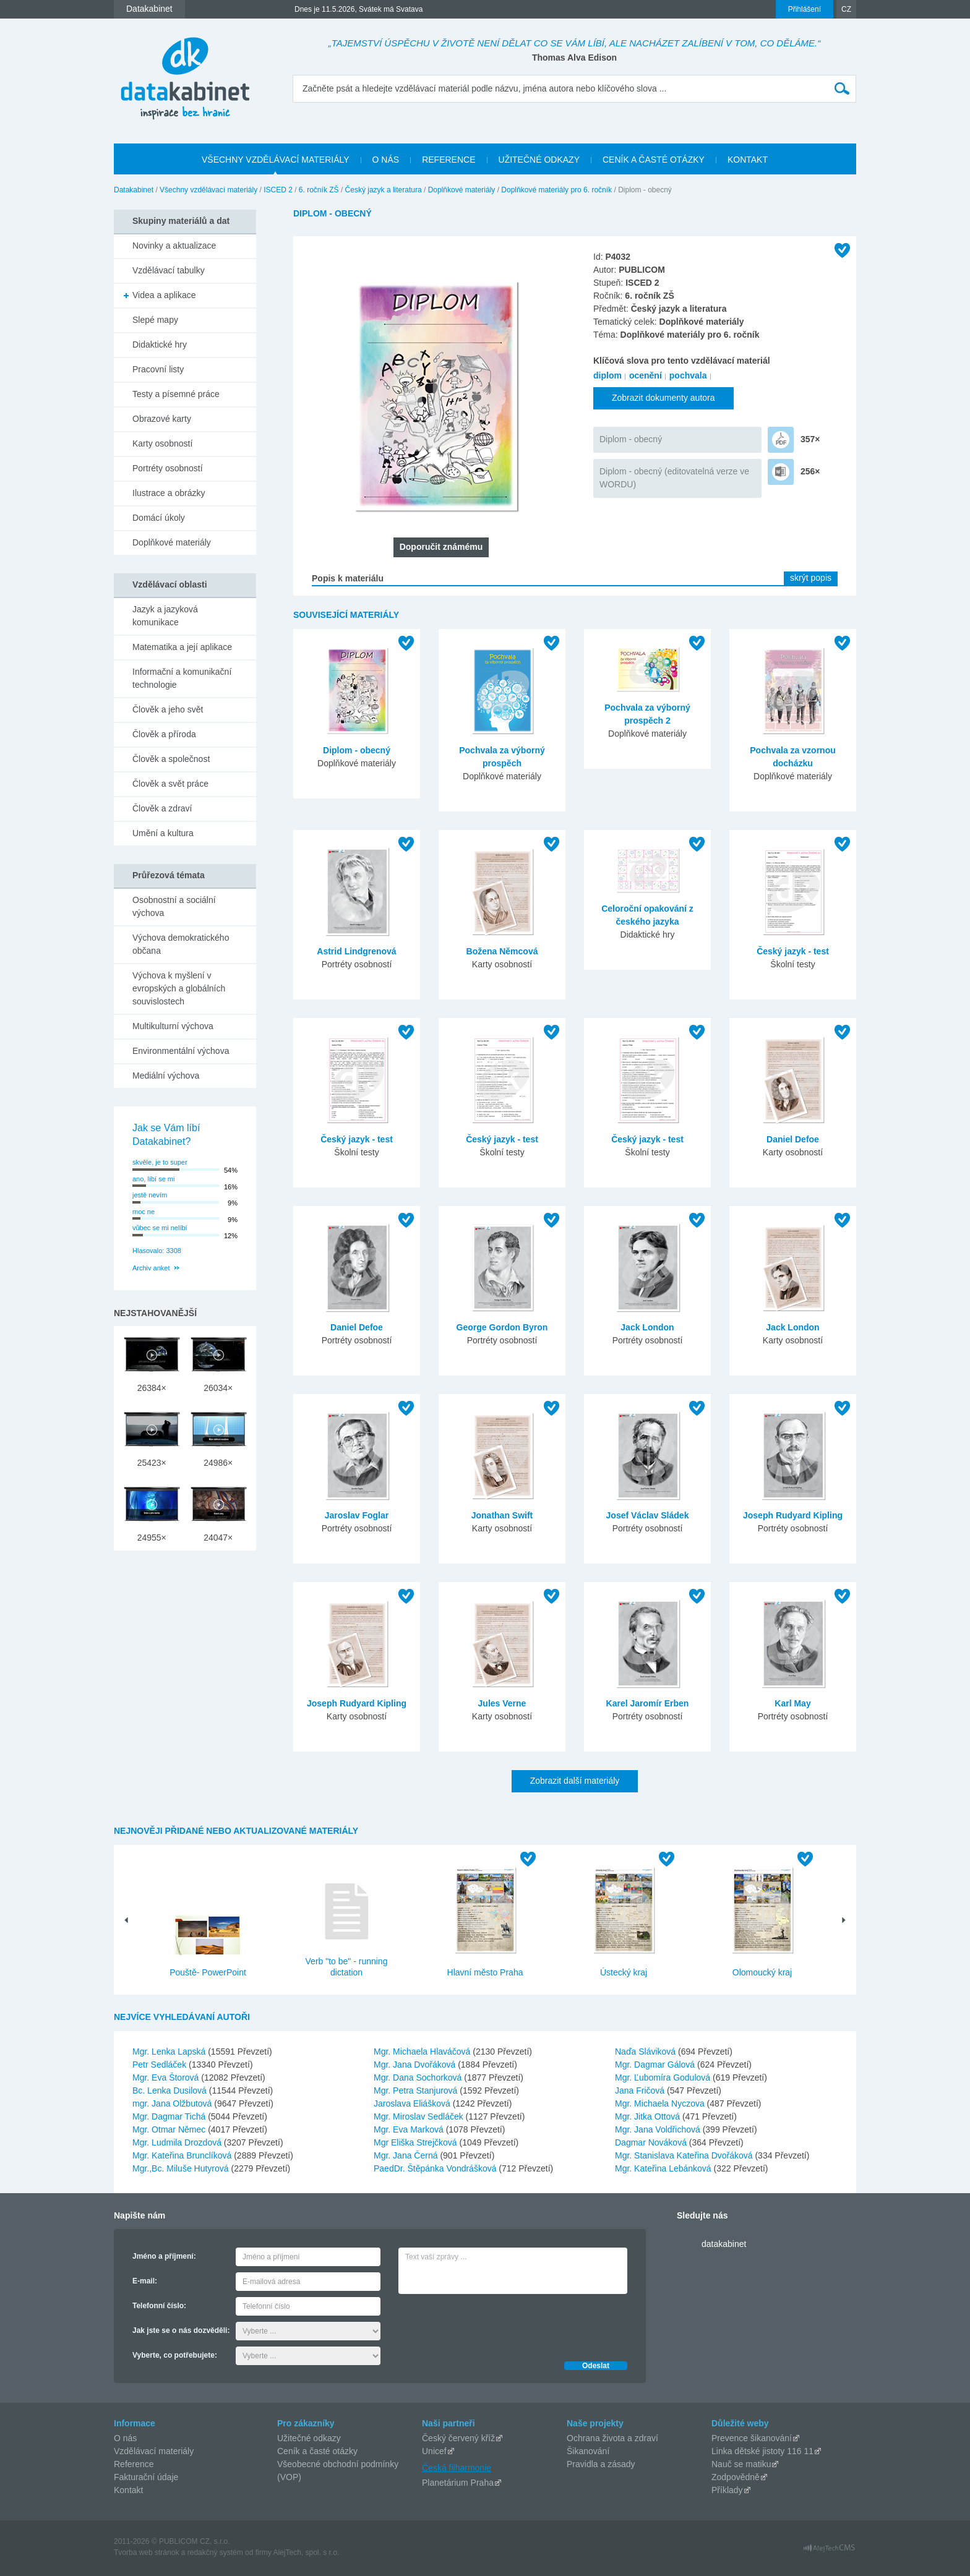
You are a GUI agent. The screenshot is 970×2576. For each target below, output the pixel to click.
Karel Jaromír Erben (647, 1703)
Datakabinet (133, 190)
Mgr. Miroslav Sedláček (420, 2116)
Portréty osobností (167, 468)
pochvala (688, 375)
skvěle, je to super (159, 1162)
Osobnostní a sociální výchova (174, 906)
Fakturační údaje (146, 2477)
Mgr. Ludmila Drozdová (178, 2142)
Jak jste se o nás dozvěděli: (181, 2330)
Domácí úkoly (158, 518)
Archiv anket (151, 1268)
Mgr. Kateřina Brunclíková (183, 2155)
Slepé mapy (155, 320)
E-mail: (144, 2281)
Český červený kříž (458, 2438)
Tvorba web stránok (146, 2552)
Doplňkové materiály (462, 190)
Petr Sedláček (160, 2064)
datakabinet (724, 2244)
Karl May (792, 1703)
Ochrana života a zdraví (612, 2438)
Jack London (647, 1327)
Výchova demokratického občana (180, 944)
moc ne (143, 1211)
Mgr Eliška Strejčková (416, 2142)
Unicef (434, 2451)
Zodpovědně (735, 2477)
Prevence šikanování (751, 2438)
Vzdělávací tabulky (168, 270)
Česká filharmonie (456, 2468)
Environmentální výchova (180, 1051)
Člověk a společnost (171, 759)
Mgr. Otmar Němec (170, 2129)
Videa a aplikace (163, 295)
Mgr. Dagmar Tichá (170, 2116)
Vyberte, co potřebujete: (174, 2355)
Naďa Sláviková (646, 2051)
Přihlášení (804, 9)
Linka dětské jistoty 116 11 (762, 2451)
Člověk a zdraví (162, 808)
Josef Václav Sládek (647, 1515)
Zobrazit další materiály (575, 1781)
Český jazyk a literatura (383, 190)
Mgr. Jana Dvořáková (416, 2064)
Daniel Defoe (792, 1139)
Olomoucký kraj (762, 1972)
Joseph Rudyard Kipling (793, 1515)
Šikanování (588, 2451)
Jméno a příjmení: (164, 2256)
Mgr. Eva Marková (410, 2129)
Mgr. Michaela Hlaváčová (423, 2051)
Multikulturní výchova (172, 1026)
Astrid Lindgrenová (356, 951)
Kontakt (128, 2490)
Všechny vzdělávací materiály (208, 190)
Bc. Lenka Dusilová (170, 2090)
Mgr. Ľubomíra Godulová (664, 2077)
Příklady (727, 2490)
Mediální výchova (165, 1075)
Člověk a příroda (164, 734)
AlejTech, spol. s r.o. (306, 2552)
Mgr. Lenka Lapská (170, 2051)
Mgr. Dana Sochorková (419, 2077)
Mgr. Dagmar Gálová (656, 2064)
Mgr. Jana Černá (407, 2155)
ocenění (645, 375)
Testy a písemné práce (176, 394)
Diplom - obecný (630, 439)
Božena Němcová (502, 951)
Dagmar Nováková (652, 2142)
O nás (125, 2438)
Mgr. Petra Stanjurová (417, 2090)
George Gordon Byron (502, 1327)
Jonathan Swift (502, 1515)
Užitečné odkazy (309, 2438)
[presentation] (492, 2324)
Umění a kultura (163, 833)
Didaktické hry (159, 344)
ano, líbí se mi (153, 1179)
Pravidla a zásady (601, 2464)
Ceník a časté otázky (317, 2451)
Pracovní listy (158, 369)
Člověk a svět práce (170, 784)
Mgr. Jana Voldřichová (659, 2129)
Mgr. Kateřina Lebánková (664, 2168)
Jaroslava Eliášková (413, 2103)
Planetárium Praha (458, 2483)
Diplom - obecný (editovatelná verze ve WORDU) (674, 477)
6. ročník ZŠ (319, 190)
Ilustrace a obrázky (168, 493)
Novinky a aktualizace (174, 245)
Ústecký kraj (623, 1972)
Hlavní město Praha (485, 1972)
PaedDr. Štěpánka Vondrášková (436, 2168)
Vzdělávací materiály (154, 2451)
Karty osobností (162, 443)
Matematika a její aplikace (182, 647)
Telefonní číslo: (159, 2305)
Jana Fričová (641, 2090)
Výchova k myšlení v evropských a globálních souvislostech (178, 988)
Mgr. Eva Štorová (166, 2077)
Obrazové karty (161, 419)
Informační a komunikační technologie (181, 678)
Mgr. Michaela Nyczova (661, 2103)
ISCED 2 (278, 190)
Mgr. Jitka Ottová (648, 2116)
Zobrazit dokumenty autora (663, 398)
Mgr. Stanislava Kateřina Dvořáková (685, 2155)
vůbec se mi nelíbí (159, 1227)
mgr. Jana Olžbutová (173, 2103)
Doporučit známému (441, 547)
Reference (134, 2464)
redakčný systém (215, 2552)
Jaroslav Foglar (357, 1515)
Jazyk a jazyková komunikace (165, 615)
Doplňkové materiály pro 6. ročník (556, 190)
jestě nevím (149, 1195)
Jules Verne (502, 1703)
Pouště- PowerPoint (208, 1972)
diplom (607, 375)
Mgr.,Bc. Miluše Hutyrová (181, 2168)
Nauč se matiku (741, 2464)
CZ (846, 9)
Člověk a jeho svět (167, 709)
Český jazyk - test (793, 951)
